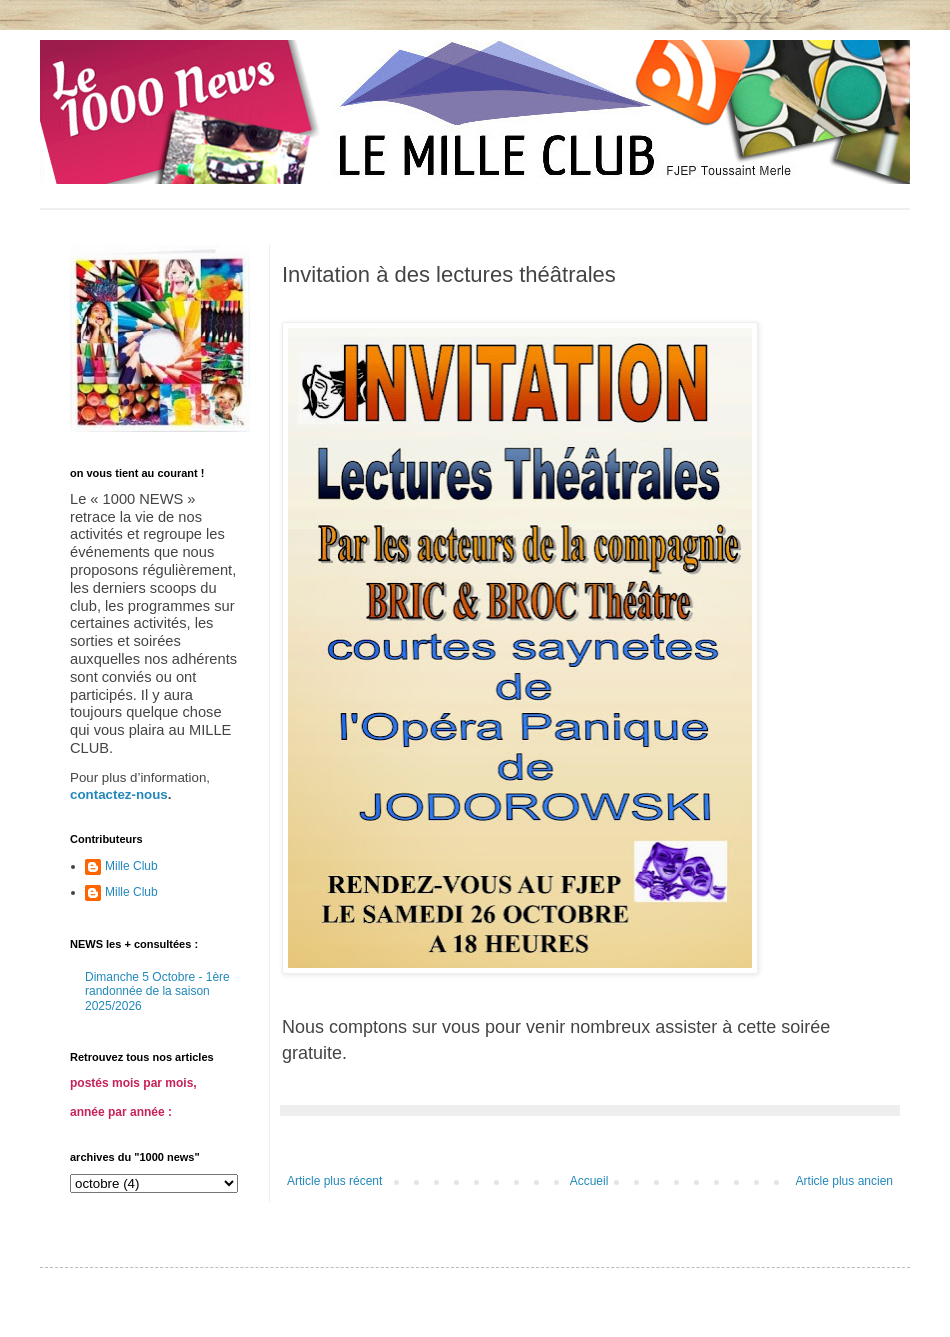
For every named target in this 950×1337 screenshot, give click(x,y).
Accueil (589, 1181)
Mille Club (131, 866)
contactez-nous (119, 794)
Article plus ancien (844, 1181)
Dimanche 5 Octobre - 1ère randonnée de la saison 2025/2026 (157, 991)
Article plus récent (334, 1181)
